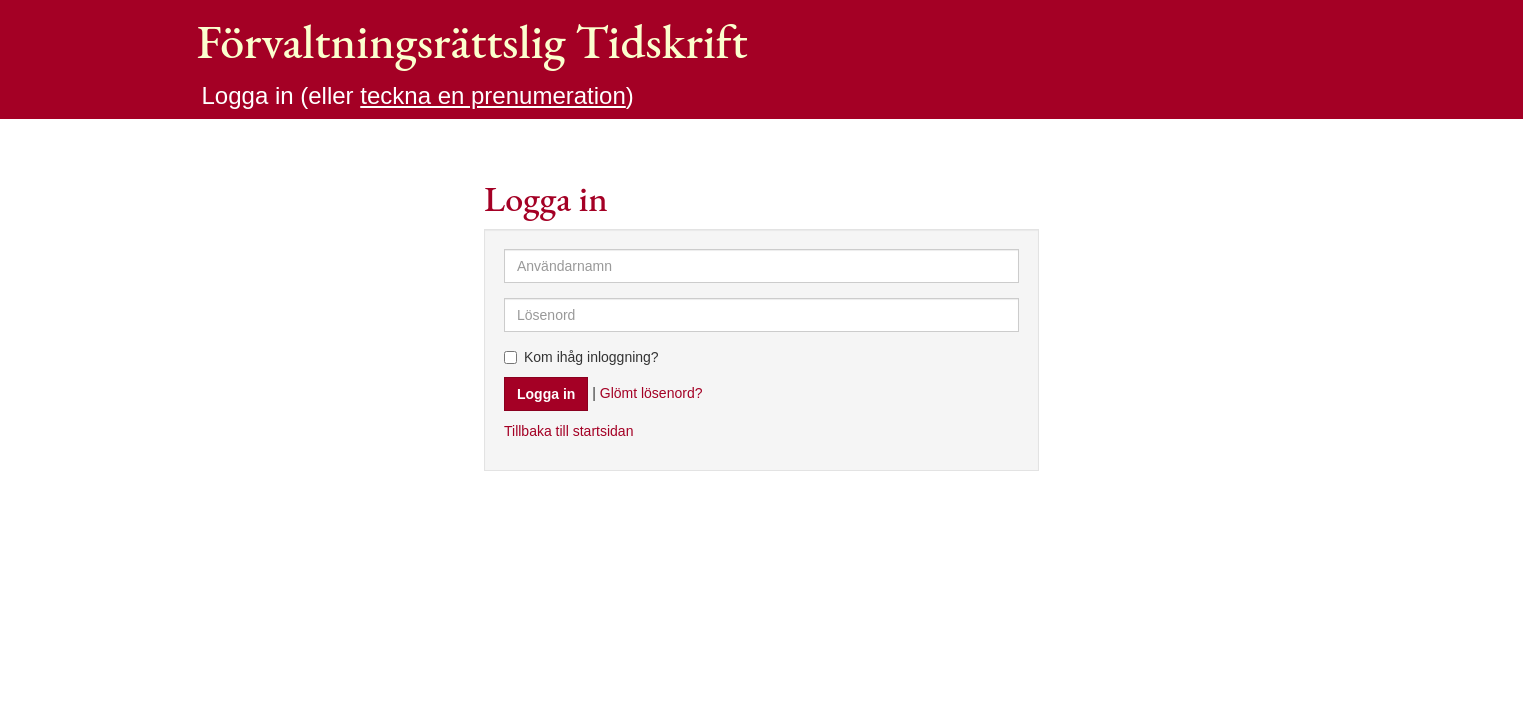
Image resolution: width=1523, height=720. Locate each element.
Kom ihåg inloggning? (581, 357)
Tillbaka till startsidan (568, 431)
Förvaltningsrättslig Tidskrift (472, 41)
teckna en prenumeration (493, 95)
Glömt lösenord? (651, 392)
